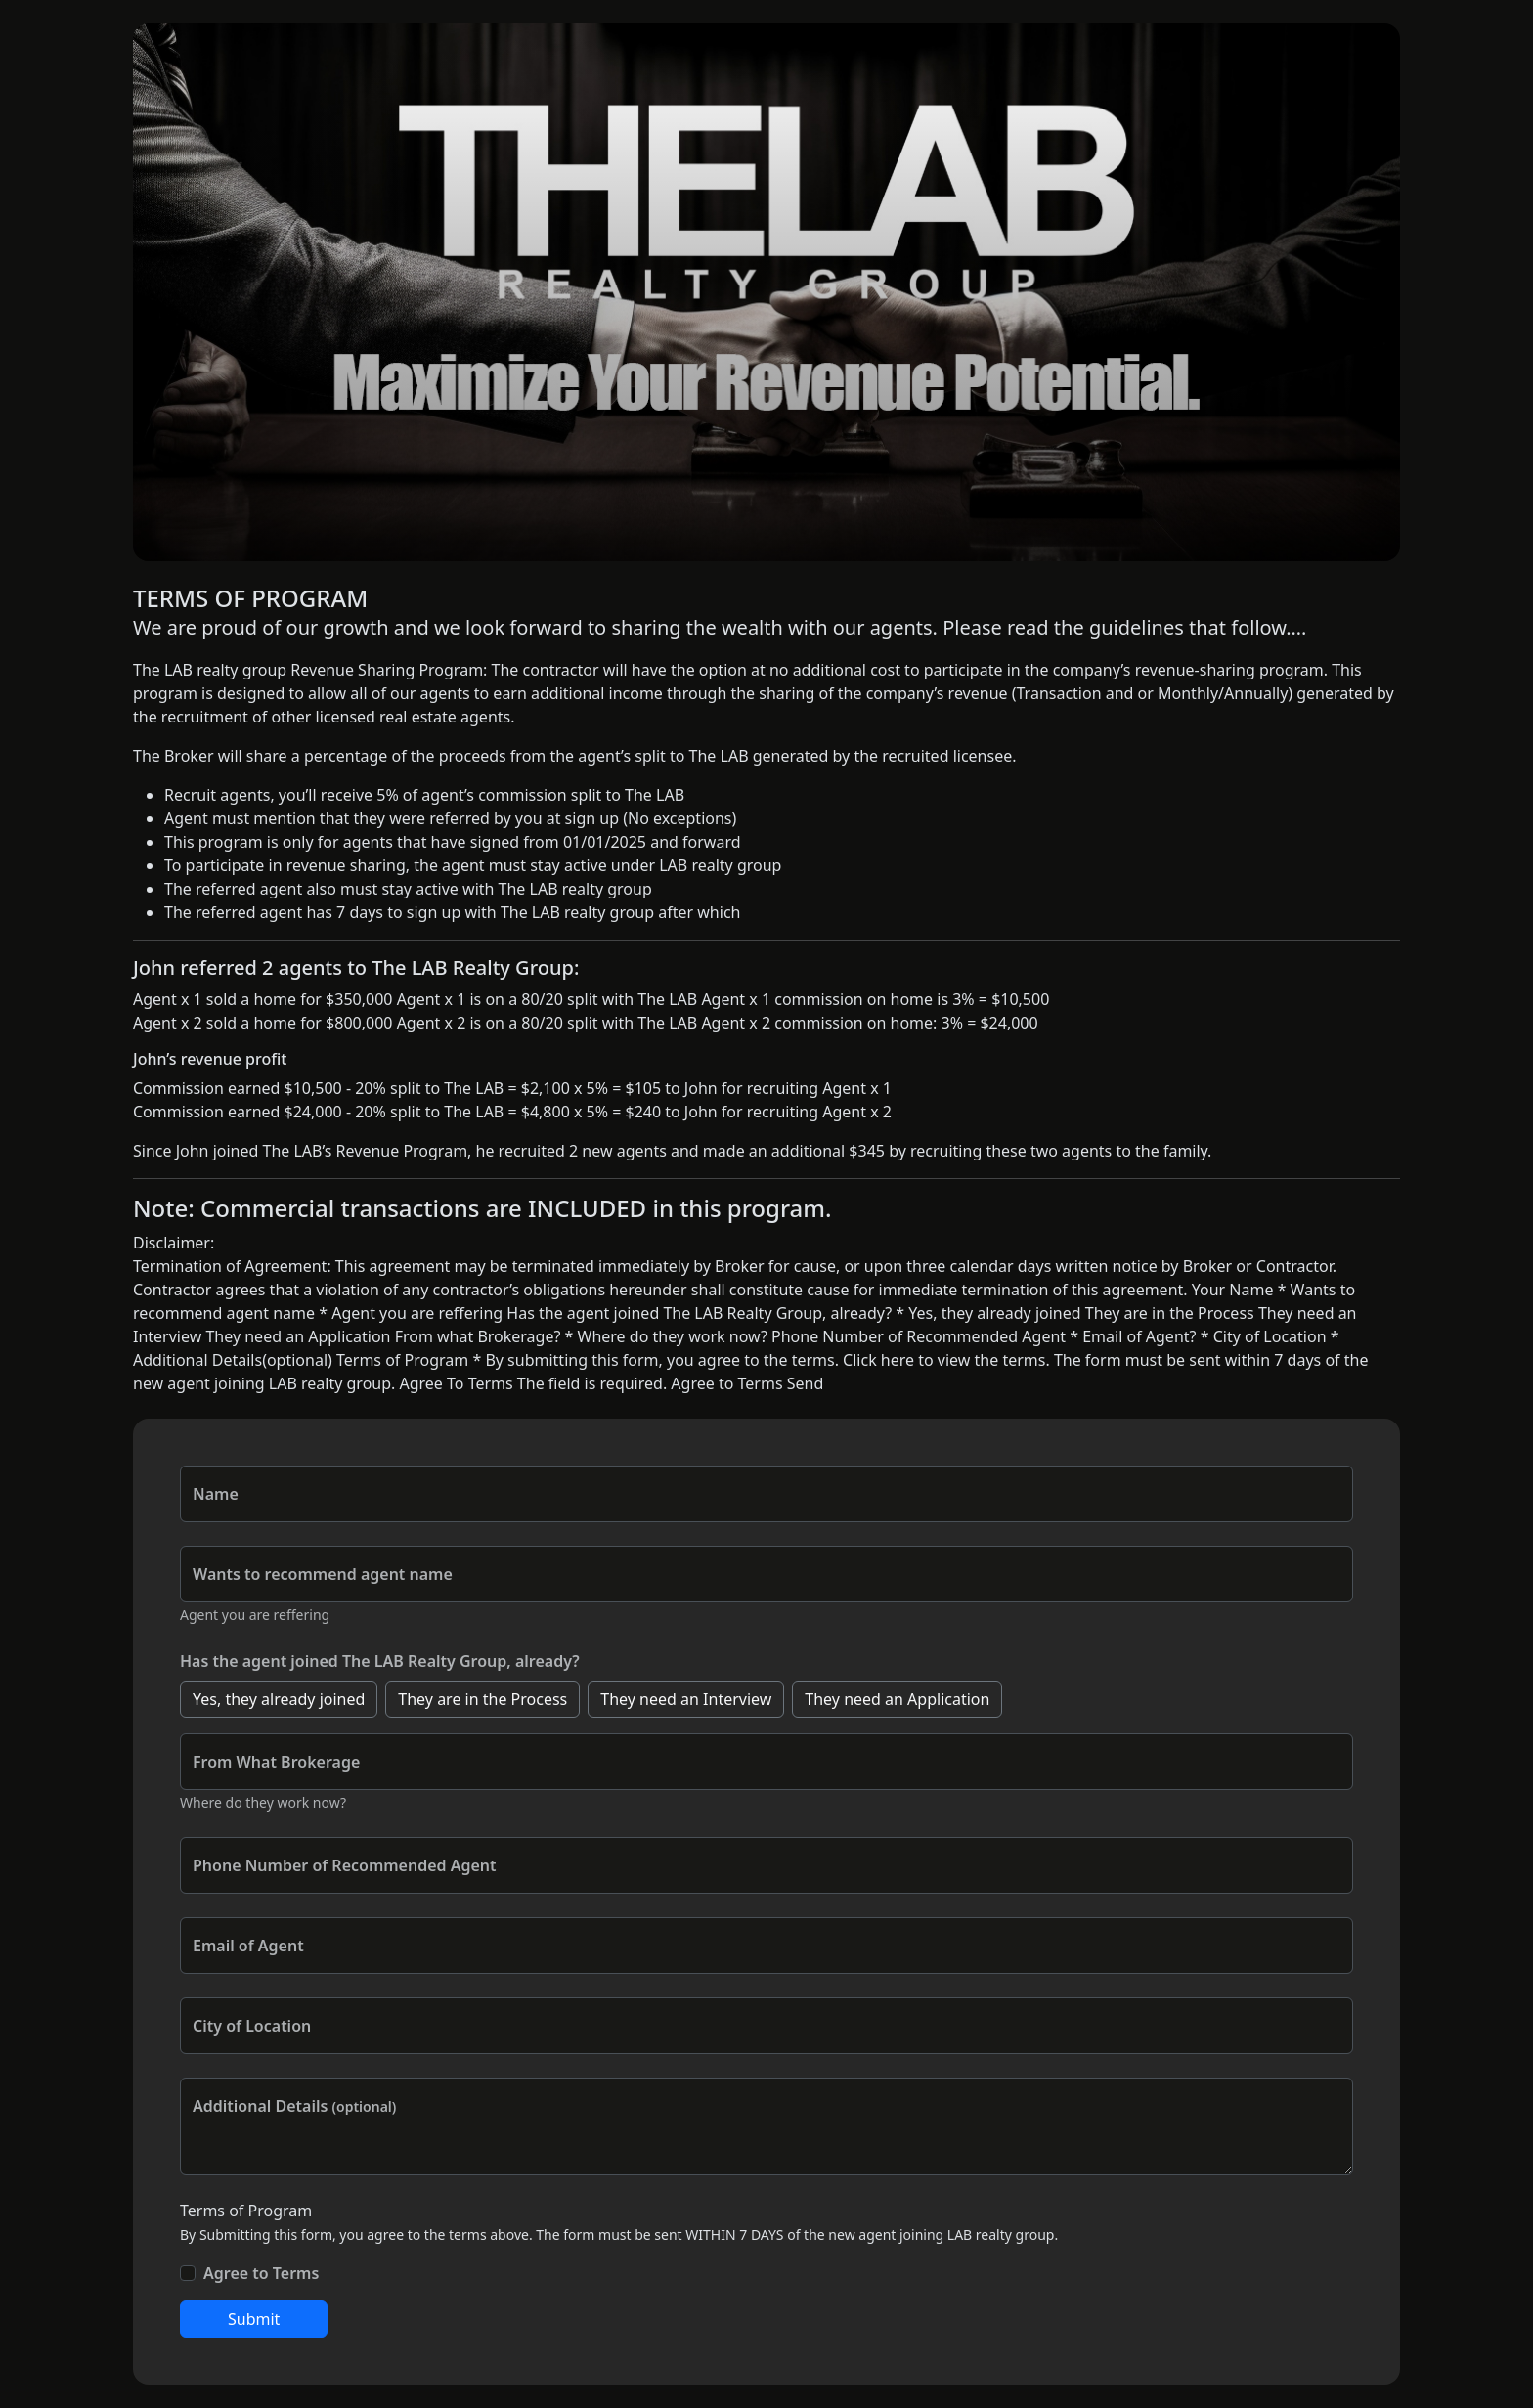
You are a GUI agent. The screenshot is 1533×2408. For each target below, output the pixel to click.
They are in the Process (482, 1699)
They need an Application (897, 1699)
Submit (254, 2319)
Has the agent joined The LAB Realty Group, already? (380, 1661)
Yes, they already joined (279, 1699)
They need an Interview (685, 1699)
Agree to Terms (261, 2273)
